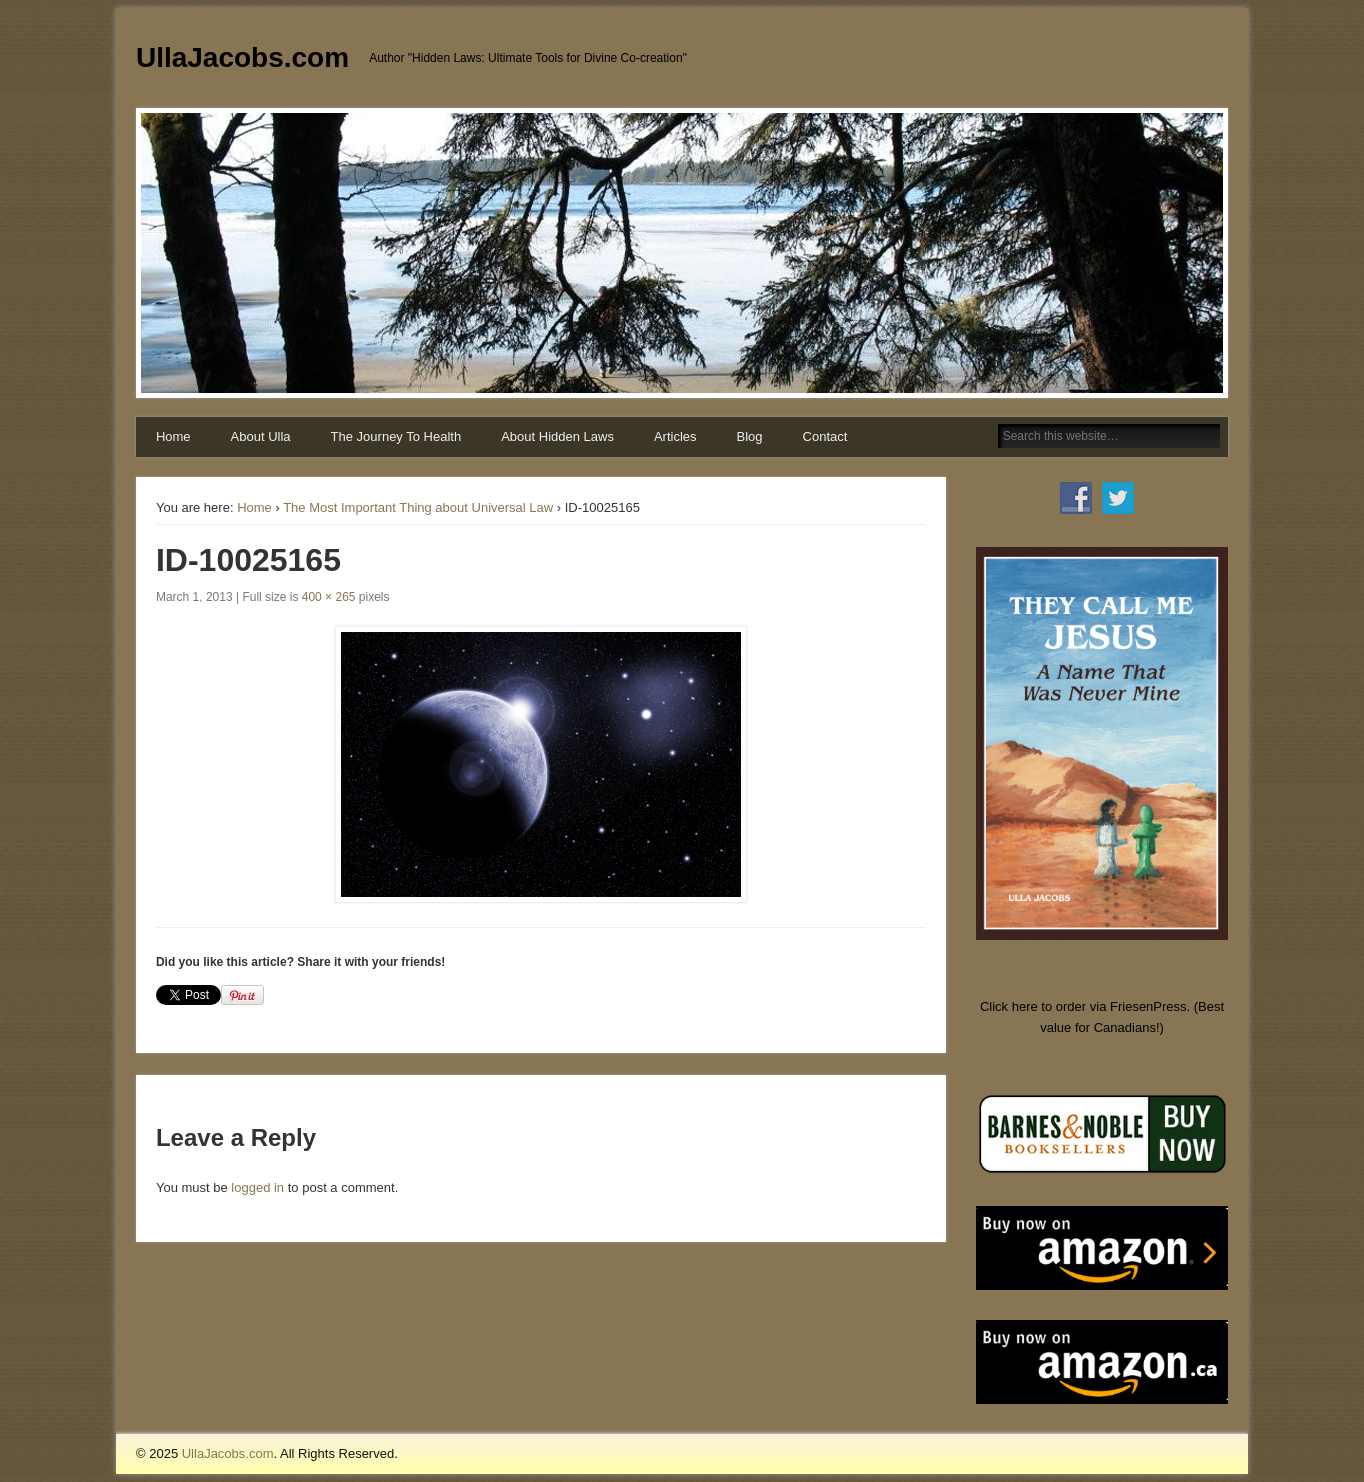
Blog (750, 436)
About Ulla (261, 436)
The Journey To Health (396, 436)
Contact (825, 436)
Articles (675, 436)
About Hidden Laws (557, 436)
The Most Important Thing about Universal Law (418, 507)
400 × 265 (329, 597)
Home (173, 436)
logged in (257, 1187)
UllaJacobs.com (242, 57)
